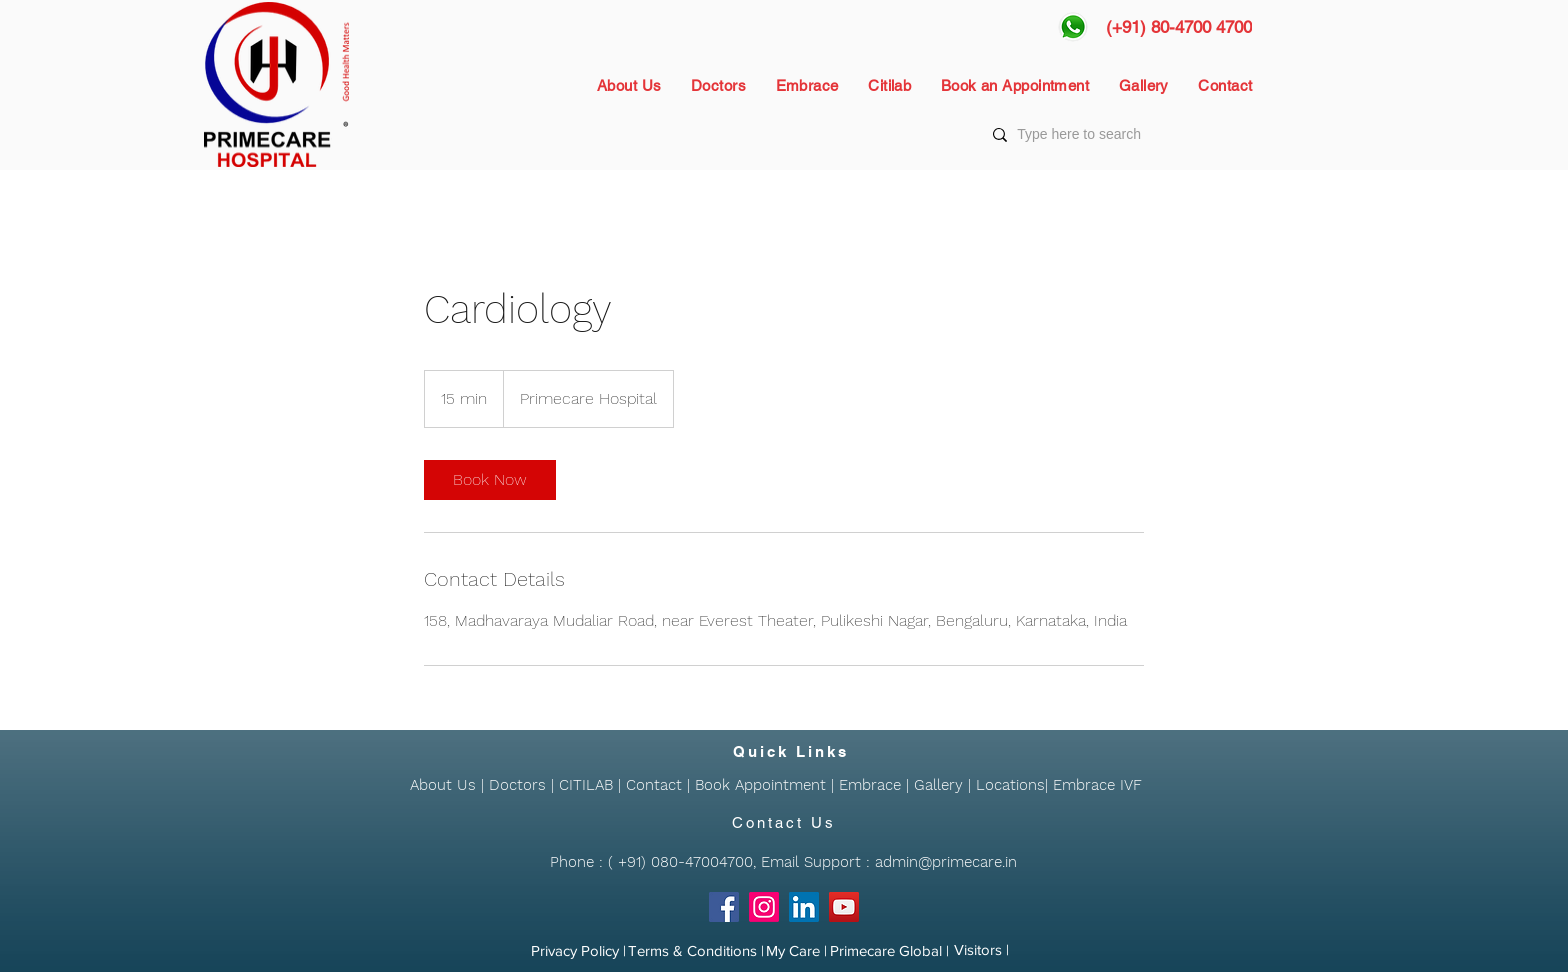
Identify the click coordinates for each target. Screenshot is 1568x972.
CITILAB (586, 785)
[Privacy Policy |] (578, 951)
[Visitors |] (981, 950)
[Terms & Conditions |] (696, 951)
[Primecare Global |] (889, 951)
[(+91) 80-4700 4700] (1179, 27)
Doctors (517, 785)
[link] (490, 480)
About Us (443, 785)
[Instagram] (764, 907)
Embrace (870, 785)
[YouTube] (844, 907)
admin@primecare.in (946, 862)
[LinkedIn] (804, 907)
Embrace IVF (1097, 785)
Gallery (938, 785)
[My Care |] (796, 951)
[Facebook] (724, 907)
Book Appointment (760, 785)
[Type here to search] (1120, 135)
